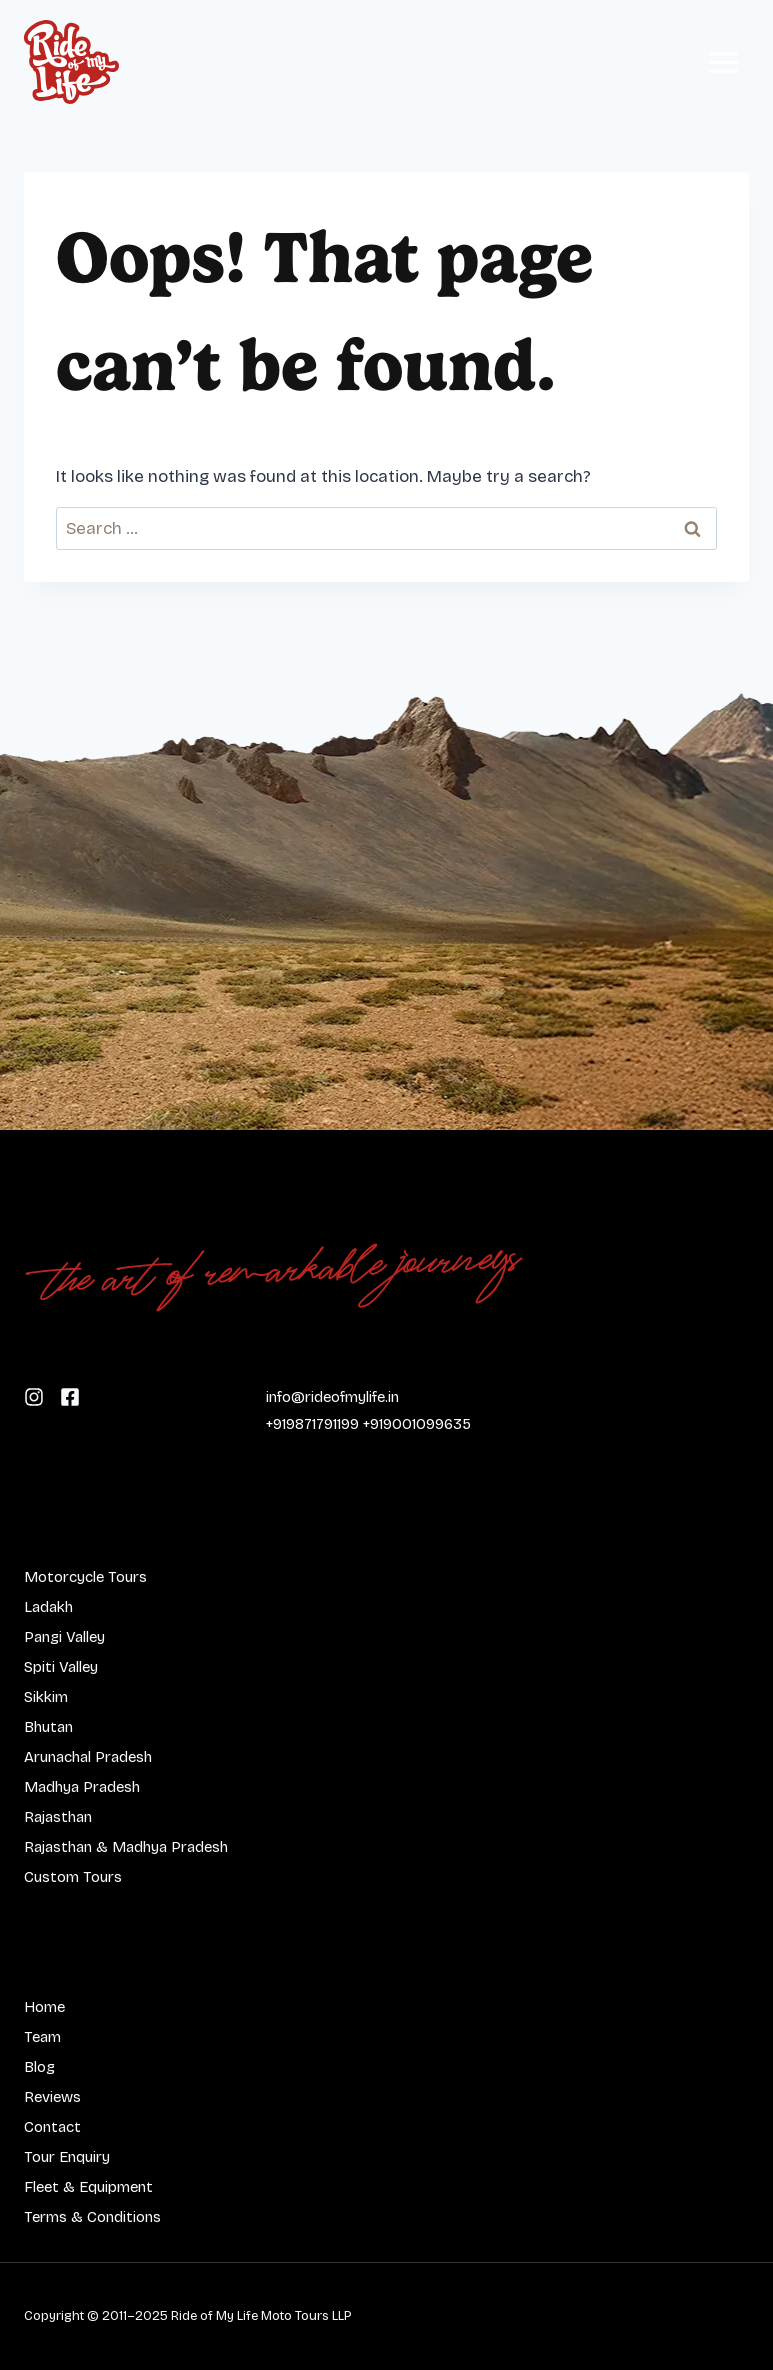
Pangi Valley (64, 1637)
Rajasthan (58, 1817)
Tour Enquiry (67, 2157)
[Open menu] (723, 62)
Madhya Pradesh (82, 1787)
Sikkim (46, 1697)
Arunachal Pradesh (88, 1757)
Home (44, 2007)
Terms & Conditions (92, 2217)
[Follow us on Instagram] (70, 1396)
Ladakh (48, 1607)
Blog (39, 2067)
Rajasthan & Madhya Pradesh (126, 1847)
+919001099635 (417, 1424)
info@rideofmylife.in (332, 1397)
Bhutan (48, 1727)
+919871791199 (312, 1424)
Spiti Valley (61, 1667)
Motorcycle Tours (85, 1577)
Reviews (52, 2097)
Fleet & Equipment (88, 2187)
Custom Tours (73, 1877)
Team (42, 2037)
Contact (52, 2127)
